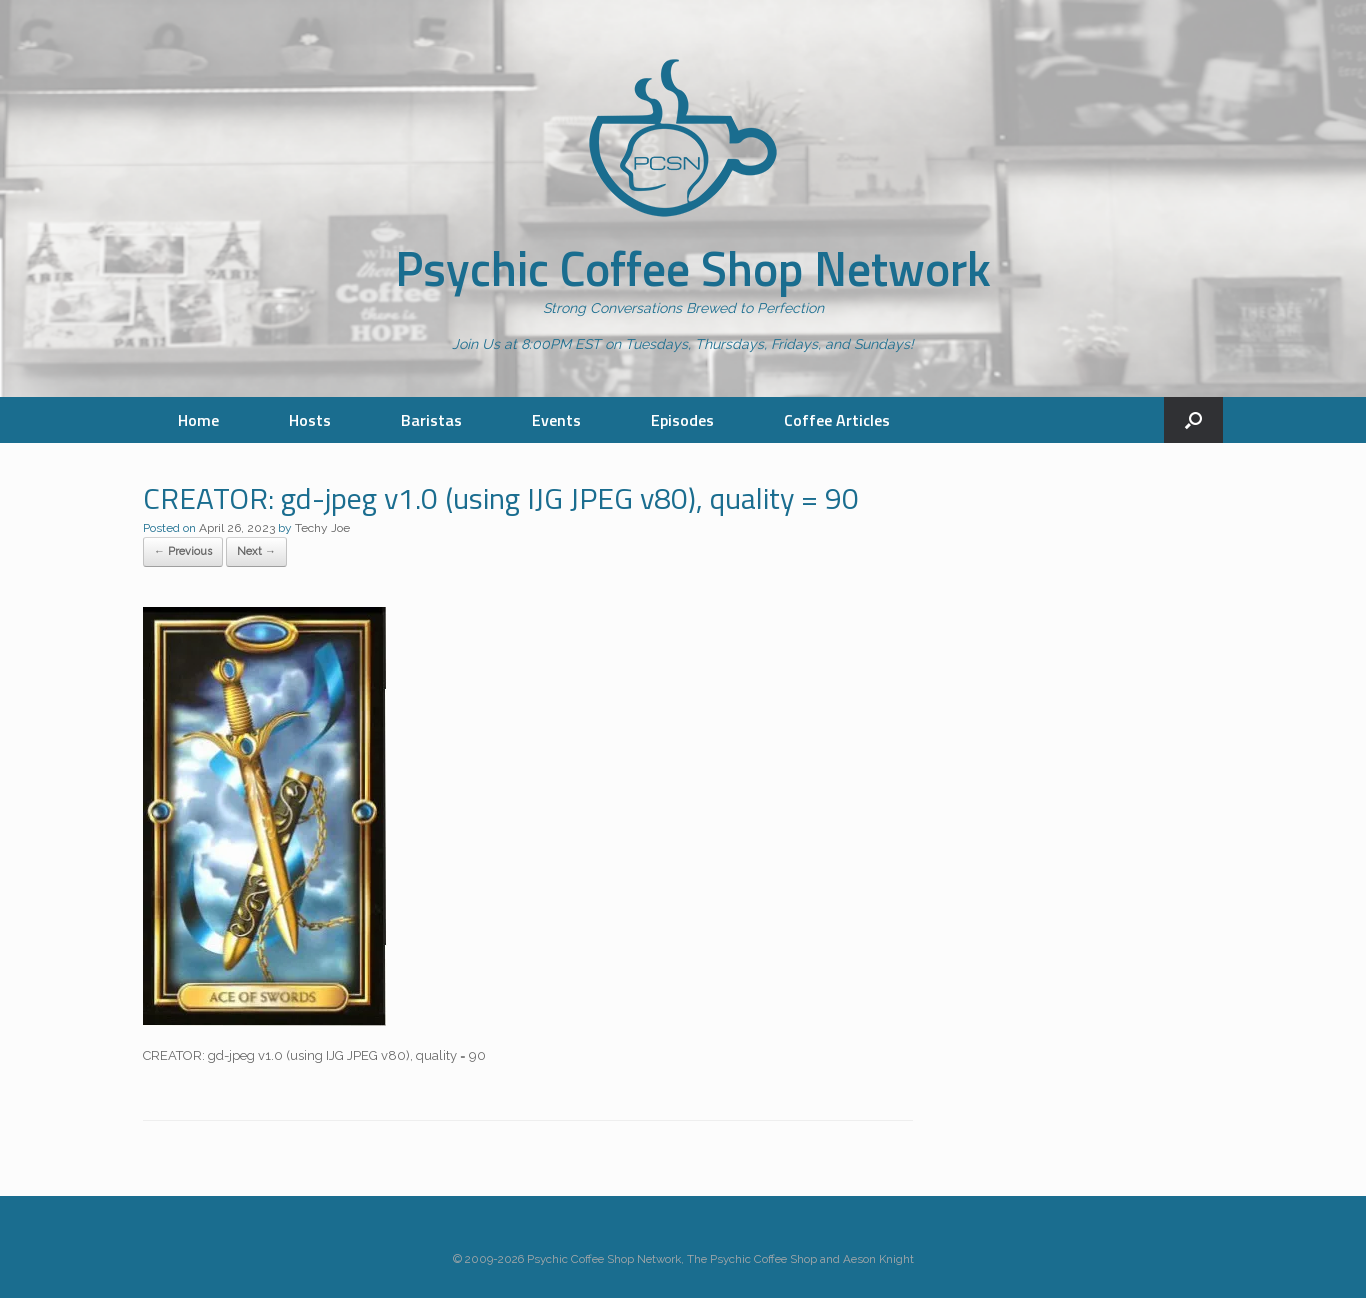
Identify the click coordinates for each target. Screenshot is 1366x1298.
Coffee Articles (837, 420)
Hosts (310, 420)
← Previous (183, 551)
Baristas (431, 420)
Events (556, 420)
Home (198, 420)
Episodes (682, 420)
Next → (256, 551)
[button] (1193, 420)
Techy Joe (322, 528)
